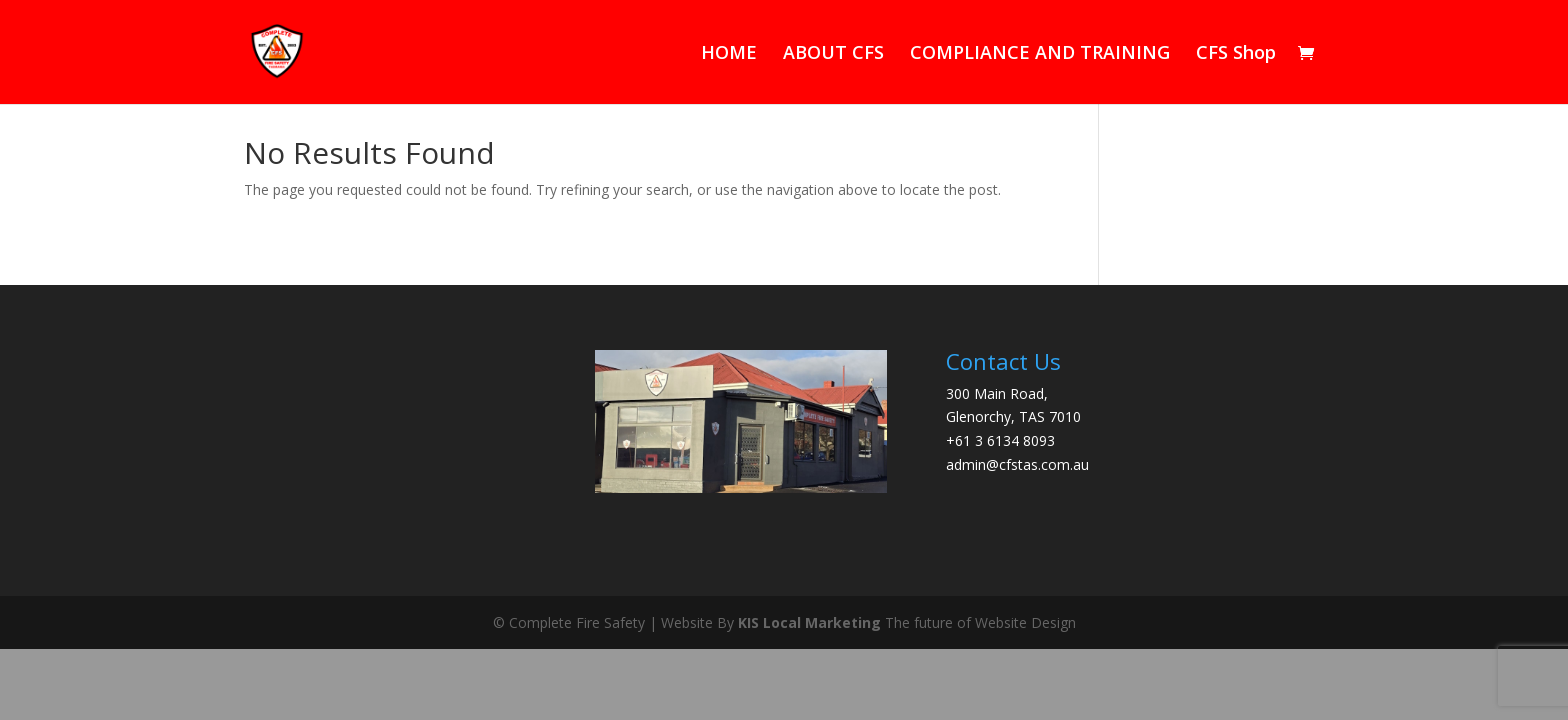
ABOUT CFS (833, 54)
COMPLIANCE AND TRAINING (1040, 54)
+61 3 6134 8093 (1000, 440)
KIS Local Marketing (809, 622)
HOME (729, 54)
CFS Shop (1236, 54)
